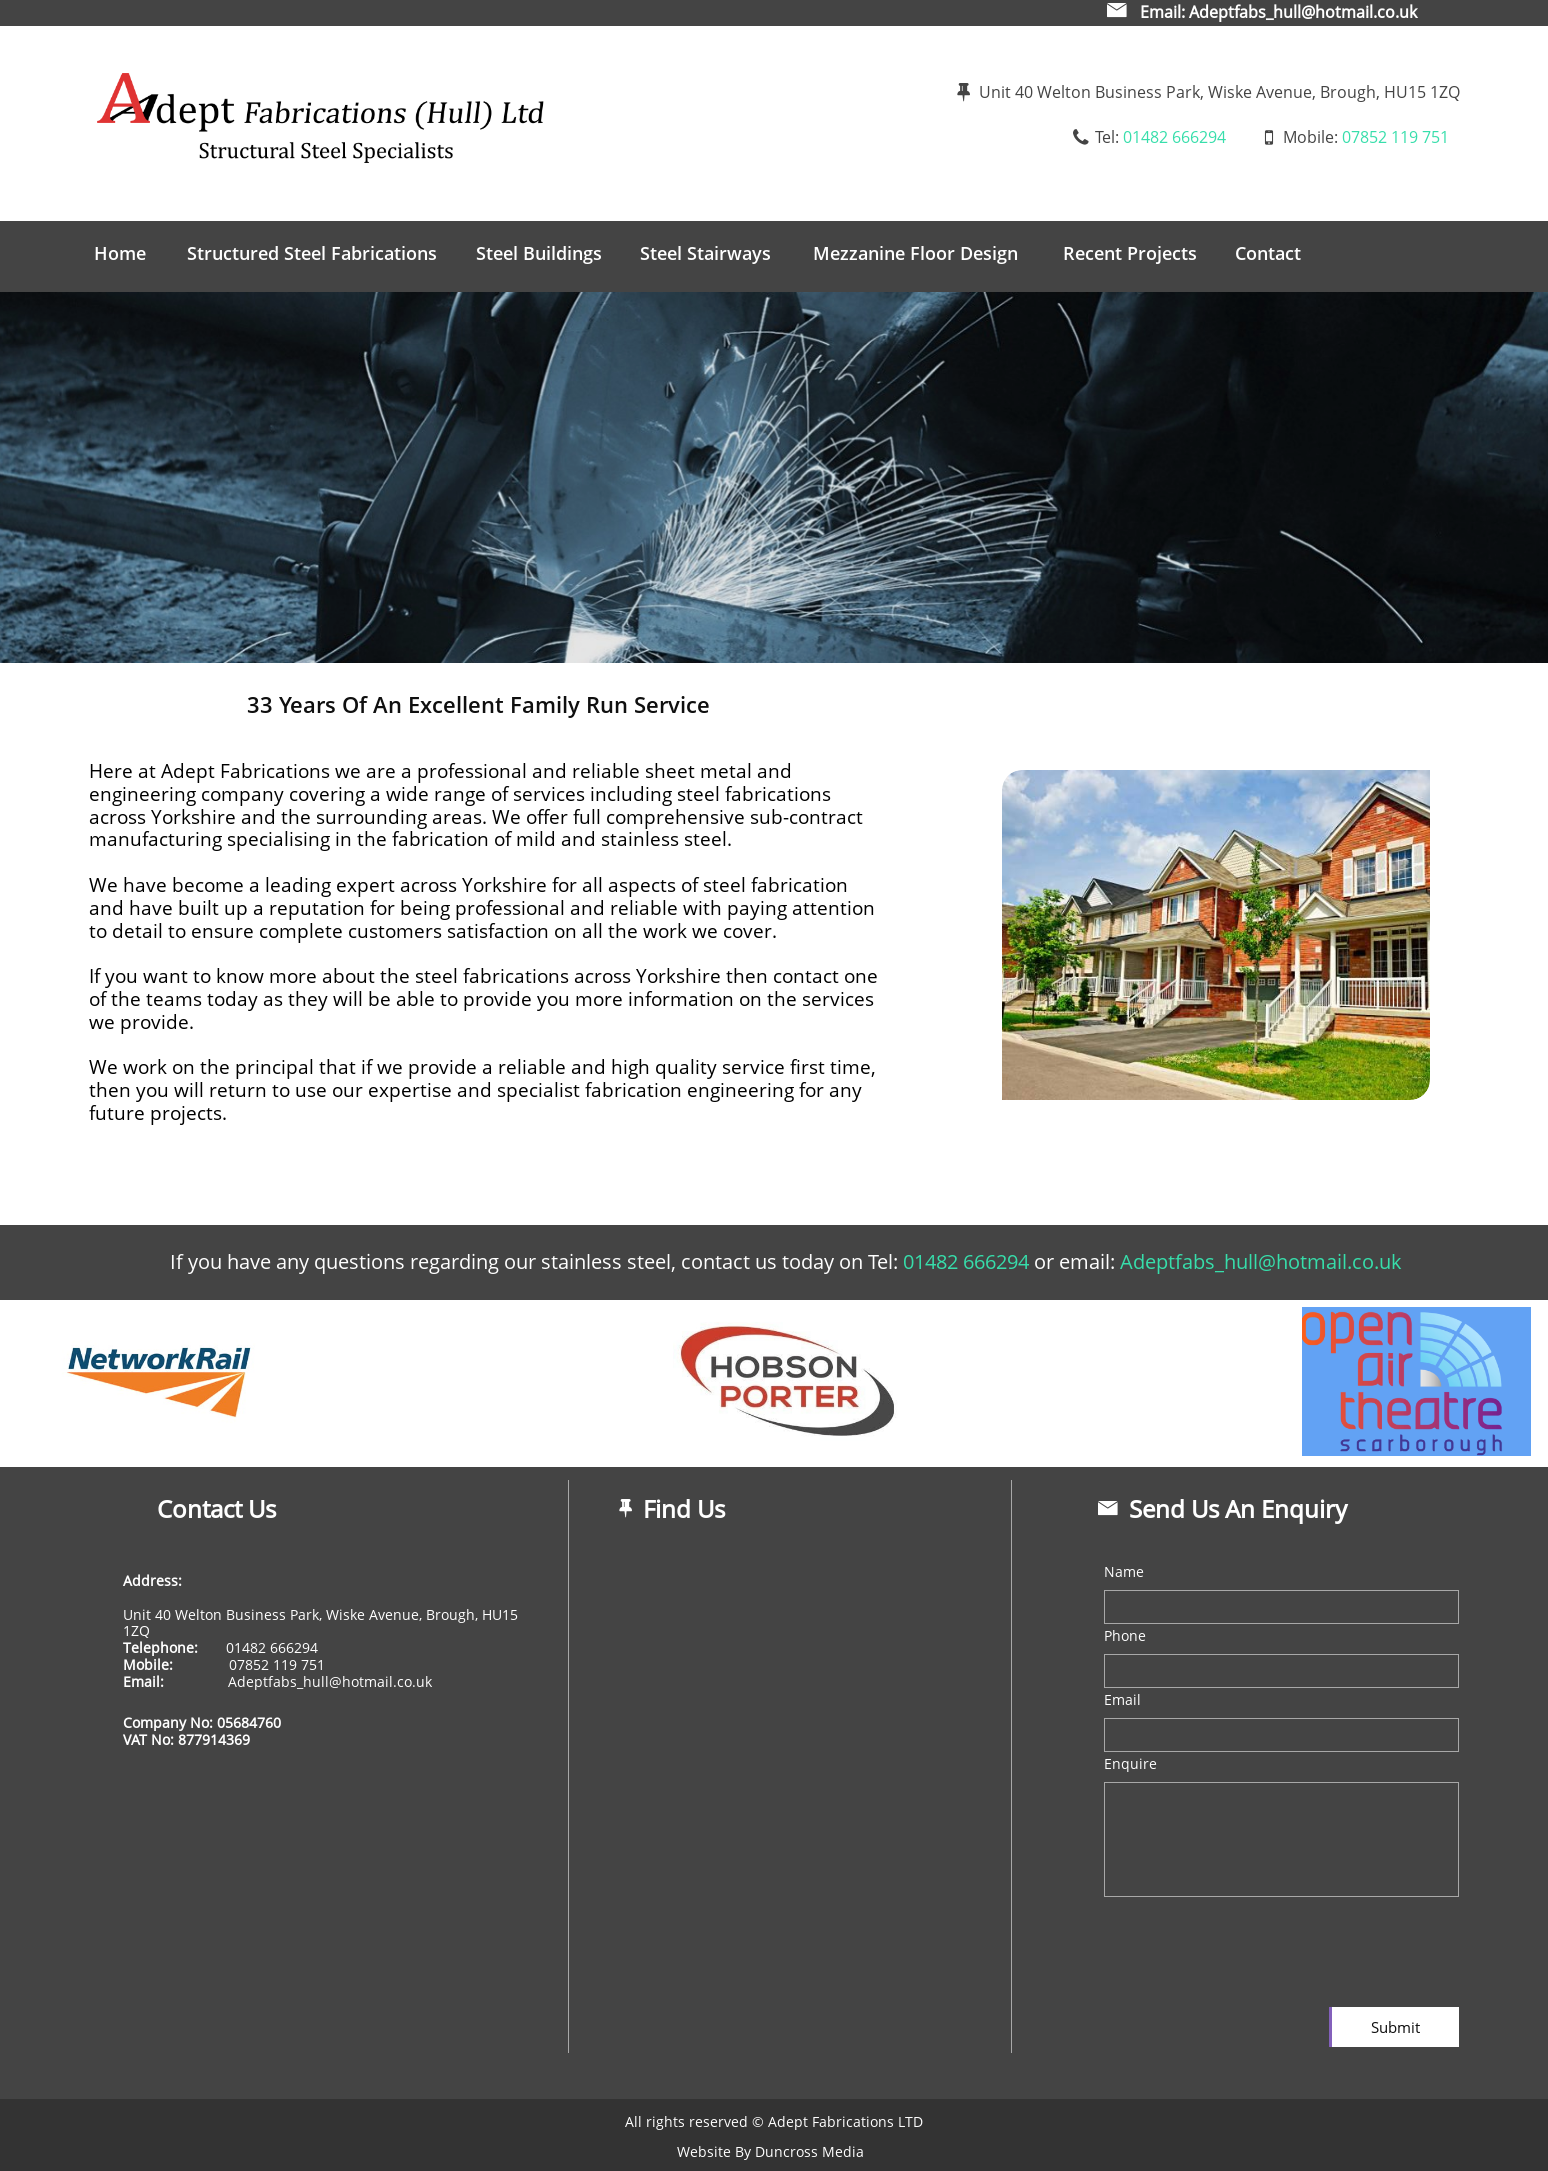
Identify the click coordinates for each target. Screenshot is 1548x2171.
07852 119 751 (1395, 137)
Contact (1268, 253)
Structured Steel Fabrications (312, 253)
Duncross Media (809, 2151)
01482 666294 (1174, 137)
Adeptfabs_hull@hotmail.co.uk (328, 1681)
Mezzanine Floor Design (915, 253)
